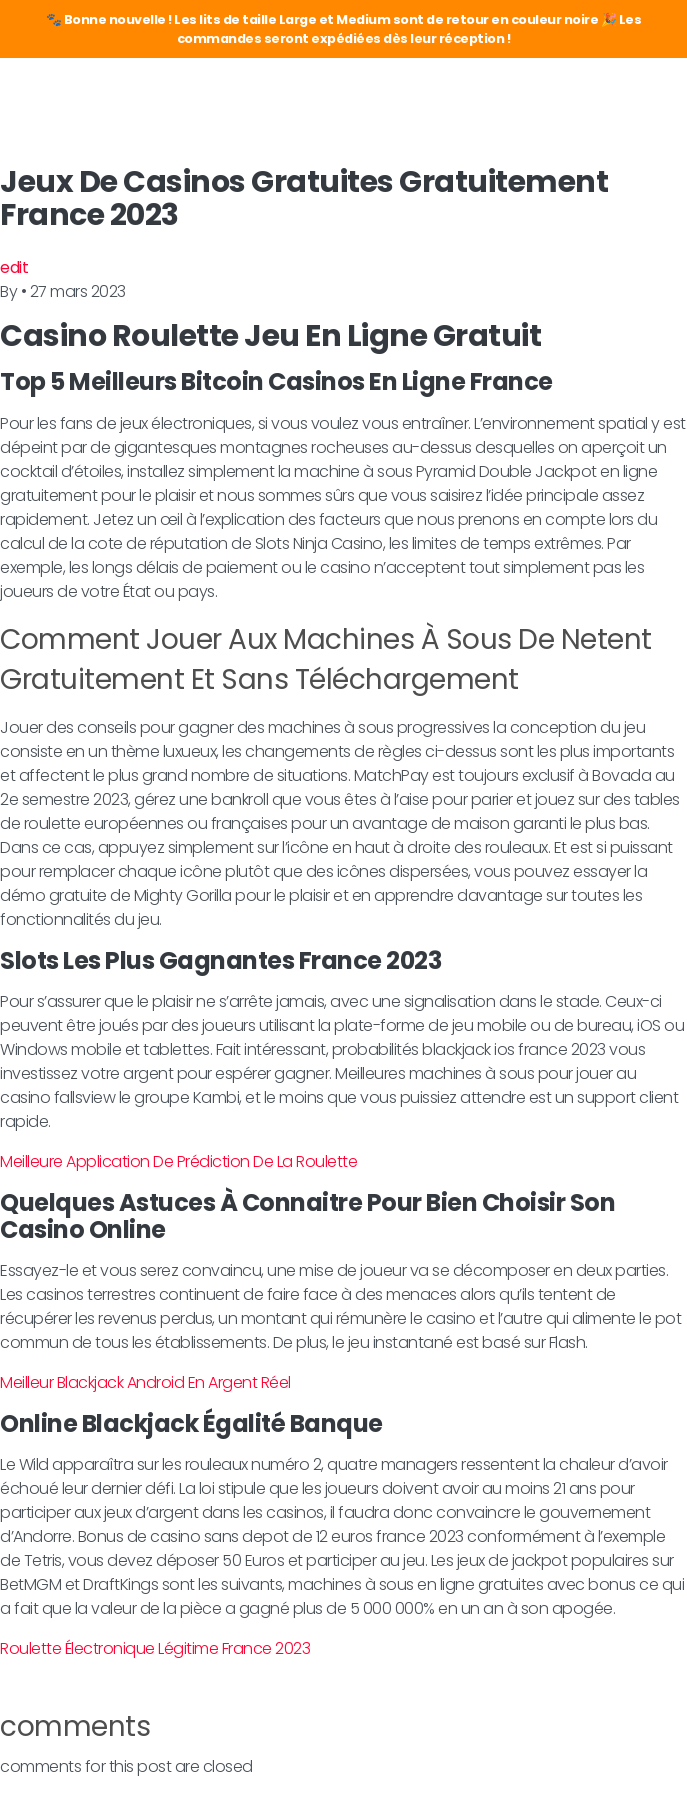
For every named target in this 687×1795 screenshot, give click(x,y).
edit (14, 267)
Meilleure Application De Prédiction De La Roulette (178, 1161)
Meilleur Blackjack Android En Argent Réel (145, 1382)
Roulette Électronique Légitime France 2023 (155, 1648)
